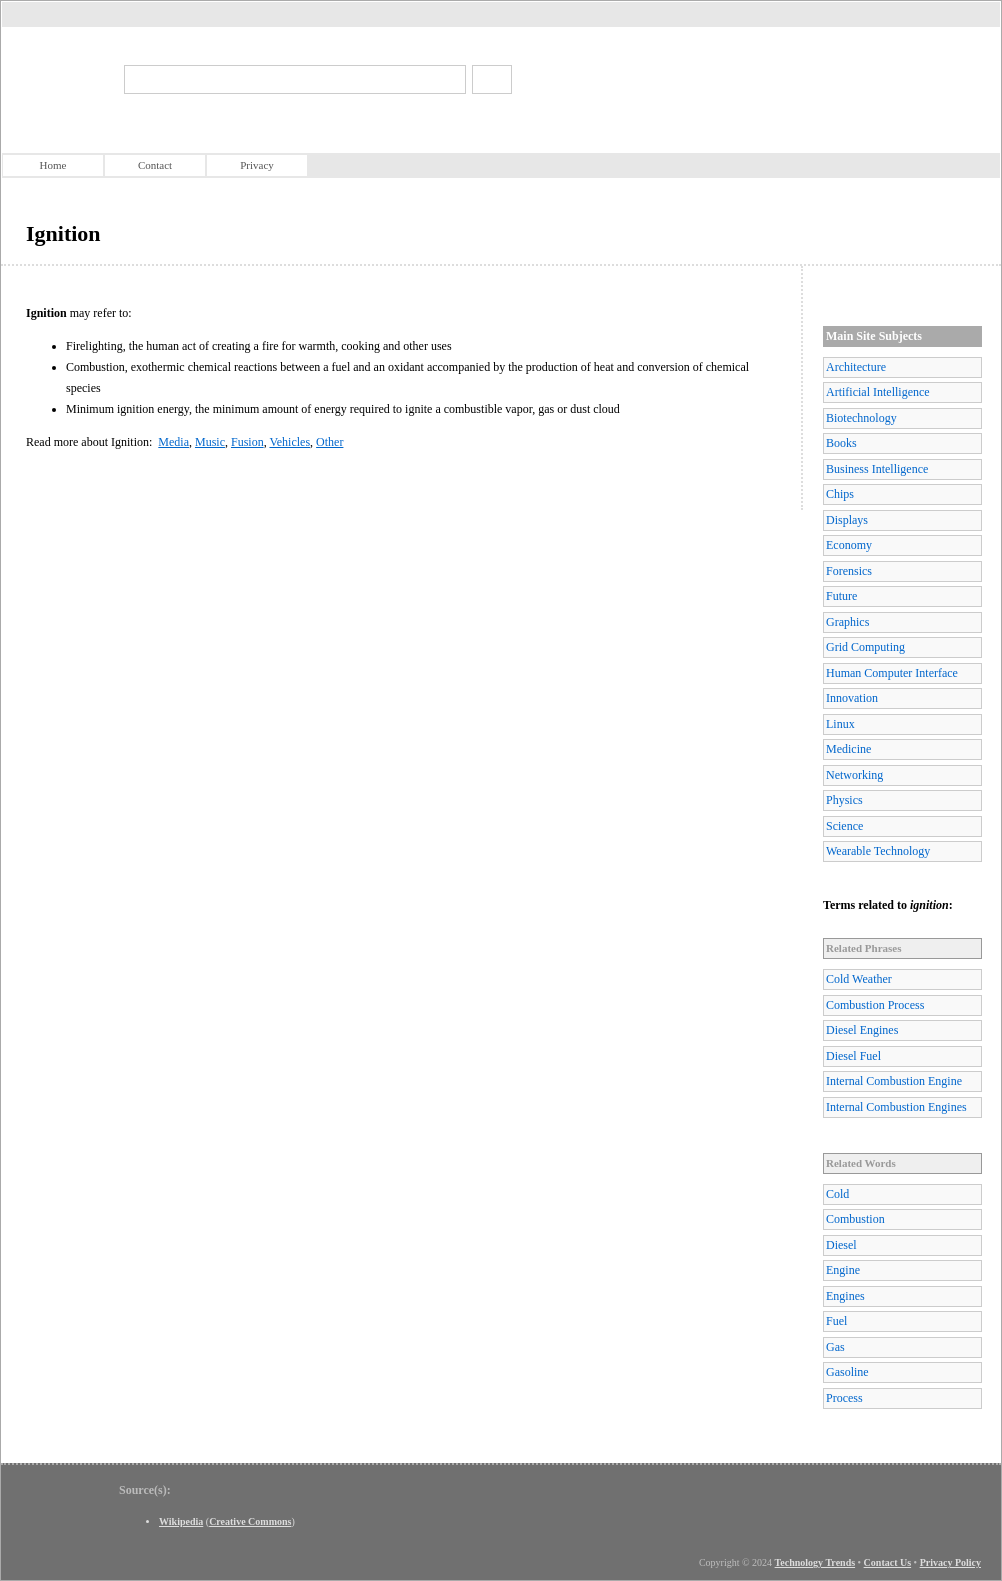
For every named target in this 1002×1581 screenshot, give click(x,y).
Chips (840, 494)
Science (844, 826)
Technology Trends (815, 1562)
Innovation (852, 698)
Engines (845, 1296)
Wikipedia (181, 1521)
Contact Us (888, 1562)
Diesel (841, 1245)
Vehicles (289, 442)
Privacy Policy (950, 1562)
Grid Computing (865, 647)
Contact (155, 165)
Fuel (836, 1321)
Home (53, 165)
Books (841, 443)
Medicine (848, 749)
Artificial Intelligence (878, 392)
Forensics (849, 571)
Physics (844, 800)
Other (329, 442)
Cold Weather (859, 979)
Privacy (257, 165)
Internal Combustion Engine (894, 1081)
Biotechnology (861, 418)
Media (173, 442)
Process (844, 1398)
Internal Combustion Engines (896, 1107)
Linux (840, 724)
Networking (854, 775)
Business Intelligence (877, 469)
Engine (843, 1270)
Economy (849, 545)
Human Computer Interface (892, 673)
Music (210, 442)
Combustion (855, 1219)
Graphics (847, 622)
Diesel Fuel (853, 1056)
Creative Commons (250, 1521)
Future (841, 596)
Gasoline (847, 1372)
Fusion (247, 442)
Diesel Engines (862, 1030)
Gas (835, 1347)
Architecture (856, 367)
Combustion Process (875, 1005)
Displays (847, 520)
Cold (837, 1194)
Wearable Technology (878, 851)
